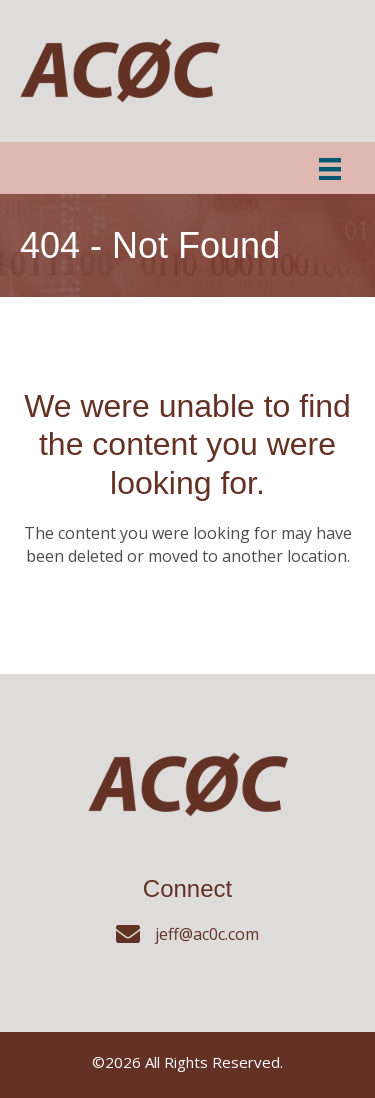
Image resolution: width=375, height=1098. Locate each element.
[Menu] (330, 168)
